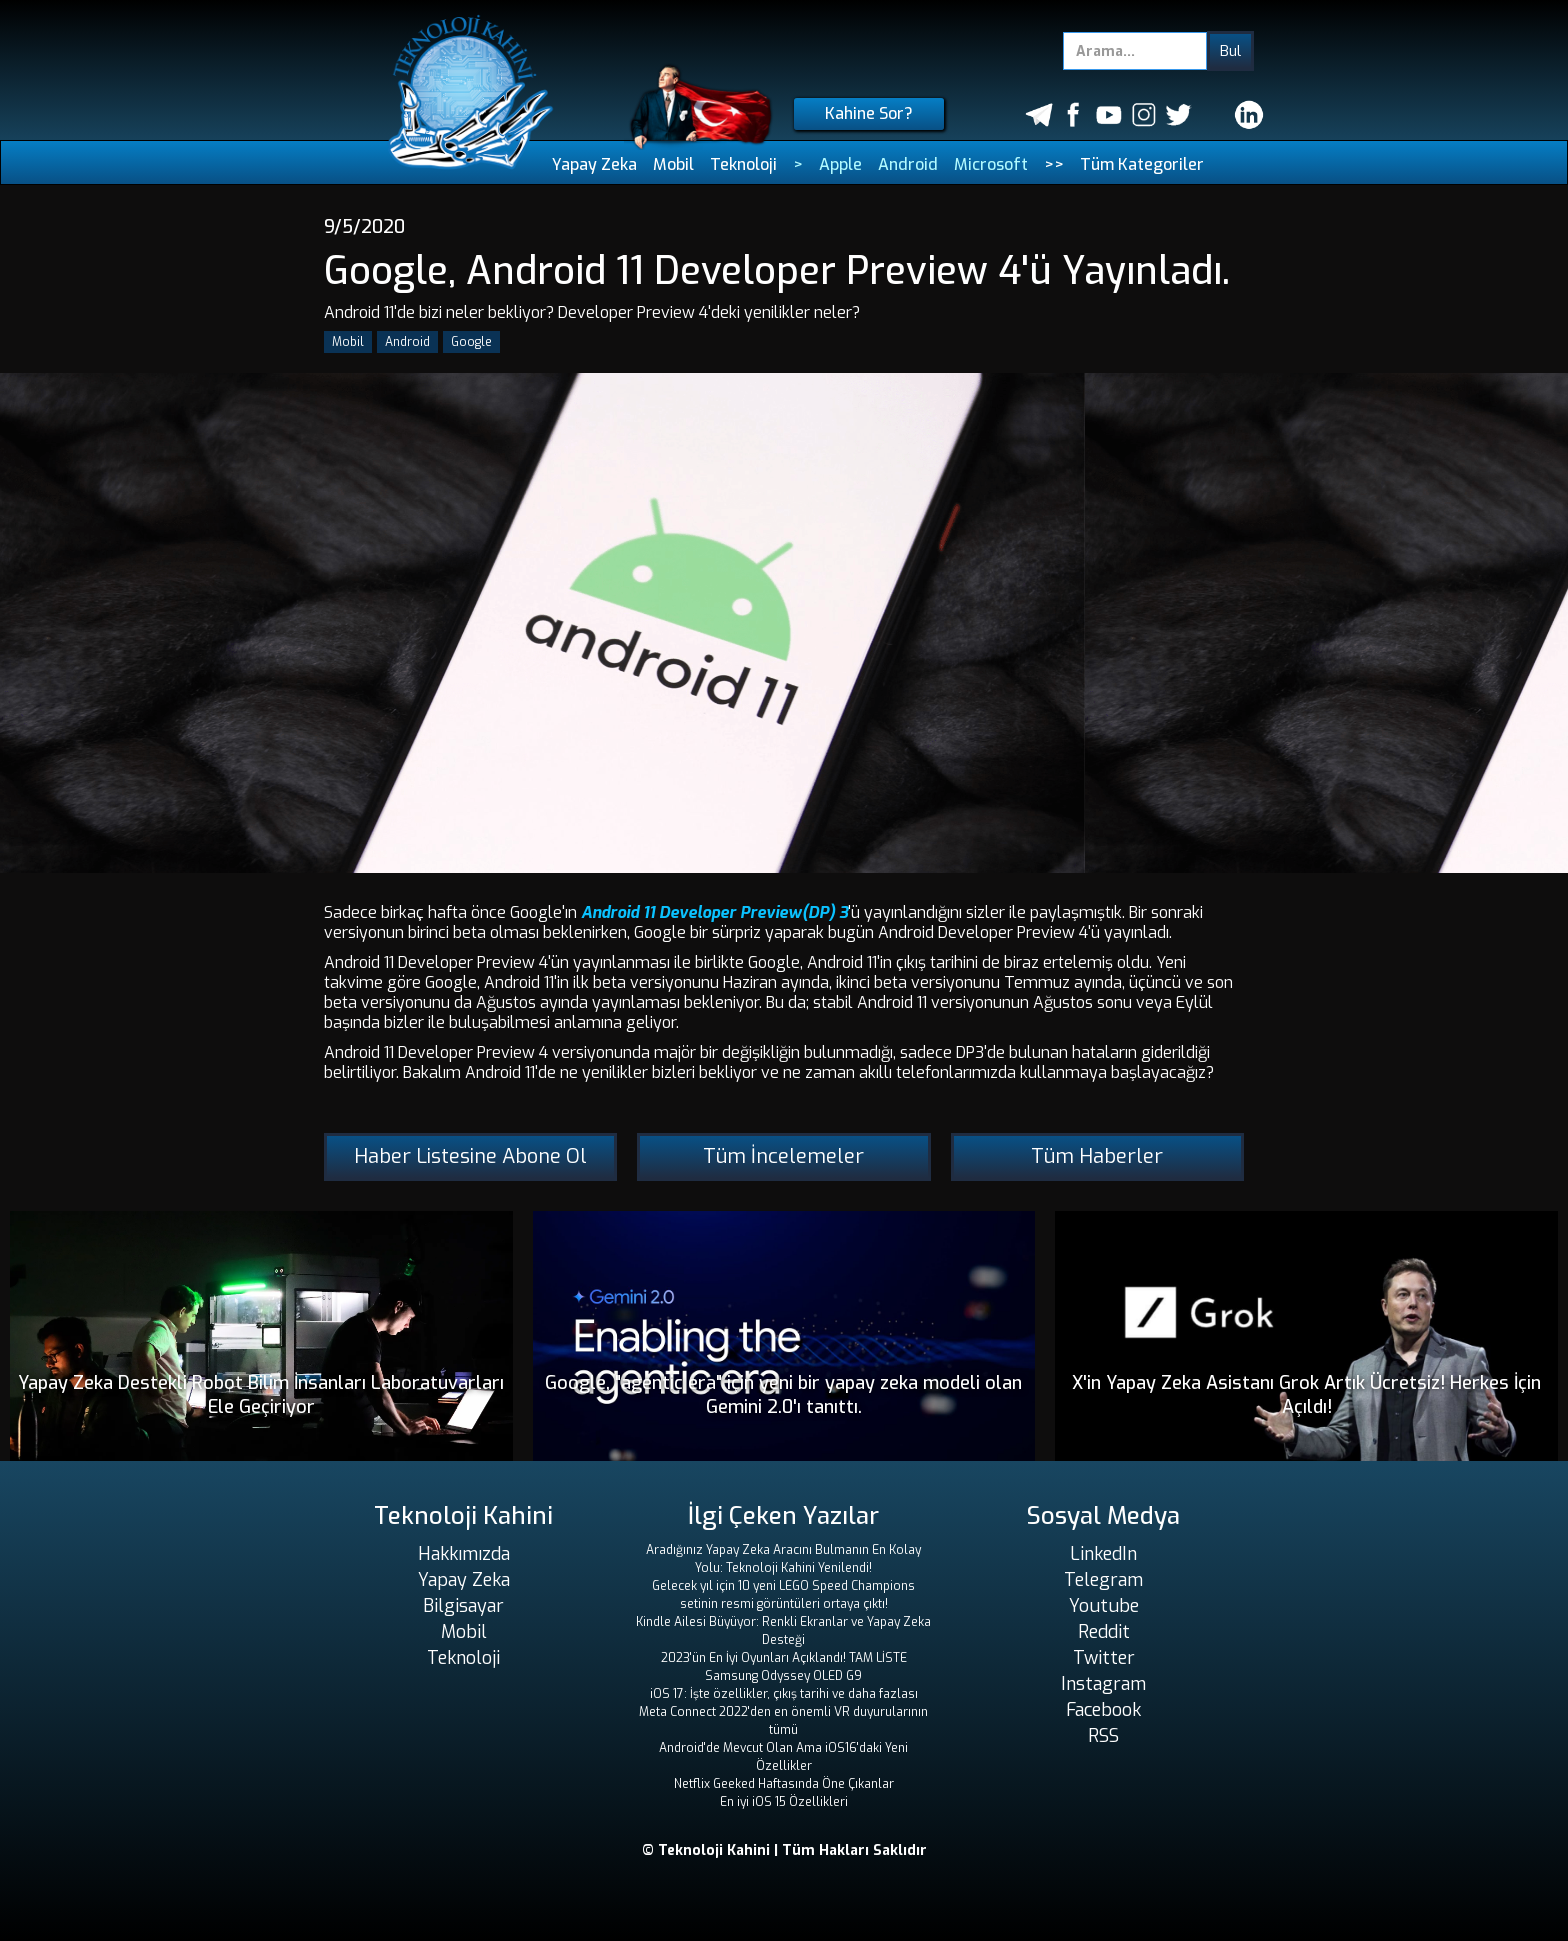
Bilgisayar (463, 1606)
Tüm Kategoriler (1142, 164)
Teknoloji (743, 164)
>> (1054, 164)
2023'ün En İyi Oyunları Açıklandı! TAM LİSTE (784, 1658)
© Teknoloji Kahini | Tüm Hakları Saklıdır (784, 1850)
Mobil (673, 164)
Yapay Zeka (594, 164)
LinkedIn (1103, 1554)
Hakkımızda (464, 1554)
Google (471, 342)
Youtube (1104, 1606)
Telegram (1103, 1580)
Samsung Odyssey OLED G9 (783, 1676)
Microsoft (991, 164)
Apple (840, 164)
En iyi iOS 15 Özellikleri (784, 1802)
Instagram (1103, 1684)
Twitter (1104, 1658)
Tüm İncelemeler (783, 1156)
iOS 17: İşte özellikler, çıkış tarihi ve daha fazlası (784, 1694)
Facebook (1103, 1710)
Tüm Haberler (1097, 1156)
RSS (1103, 1736)
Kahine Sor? (869, 113)
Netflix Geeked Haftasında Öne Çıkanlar (784, 1784)
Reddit (1104, 1632)
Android (908, 164)
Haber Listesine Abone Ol (470, 1156)
